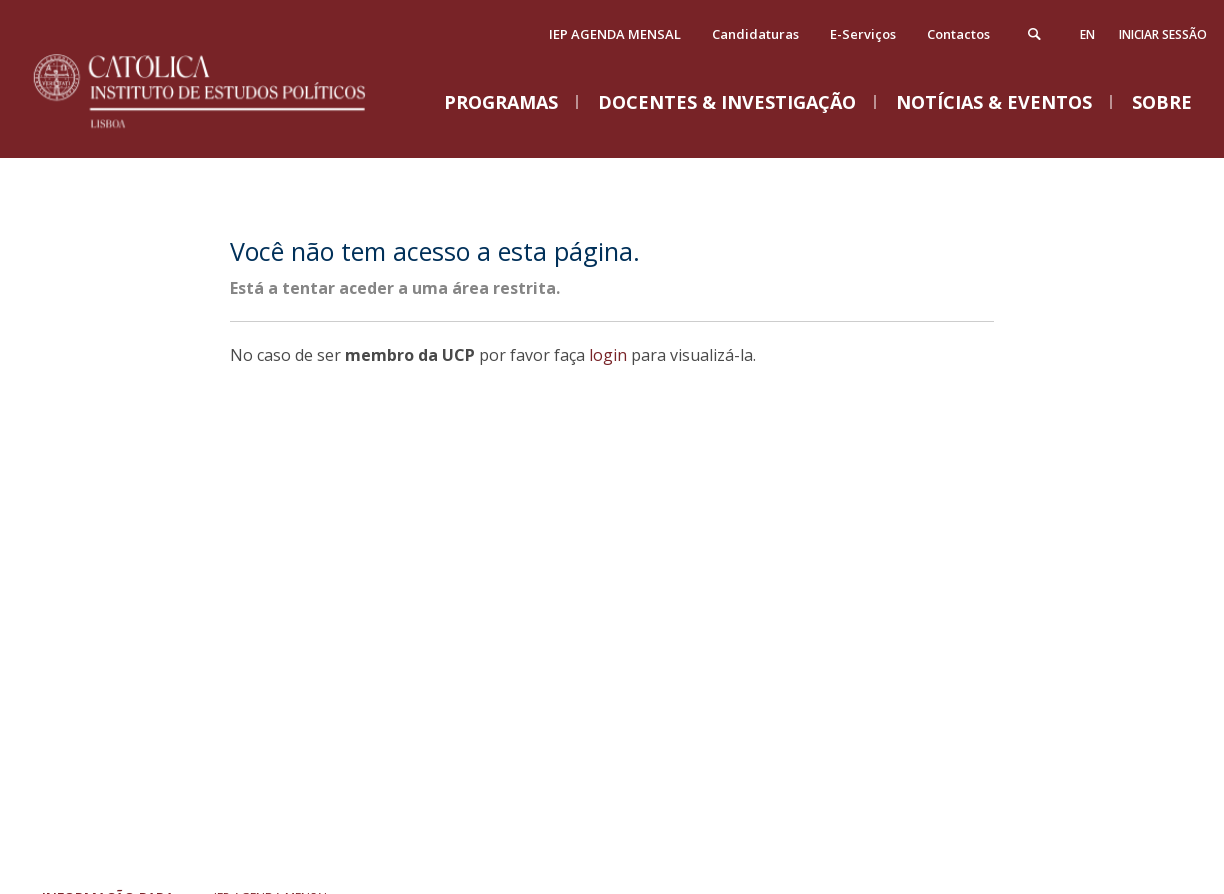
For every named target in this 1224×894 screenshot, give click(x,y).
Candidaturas (755, 34)
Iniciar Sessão (1163, 34)
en (1087, 34)
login (608, 355)
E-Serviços (863, 34)
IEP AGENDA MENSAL (615, 34)
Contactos (958, 34)
